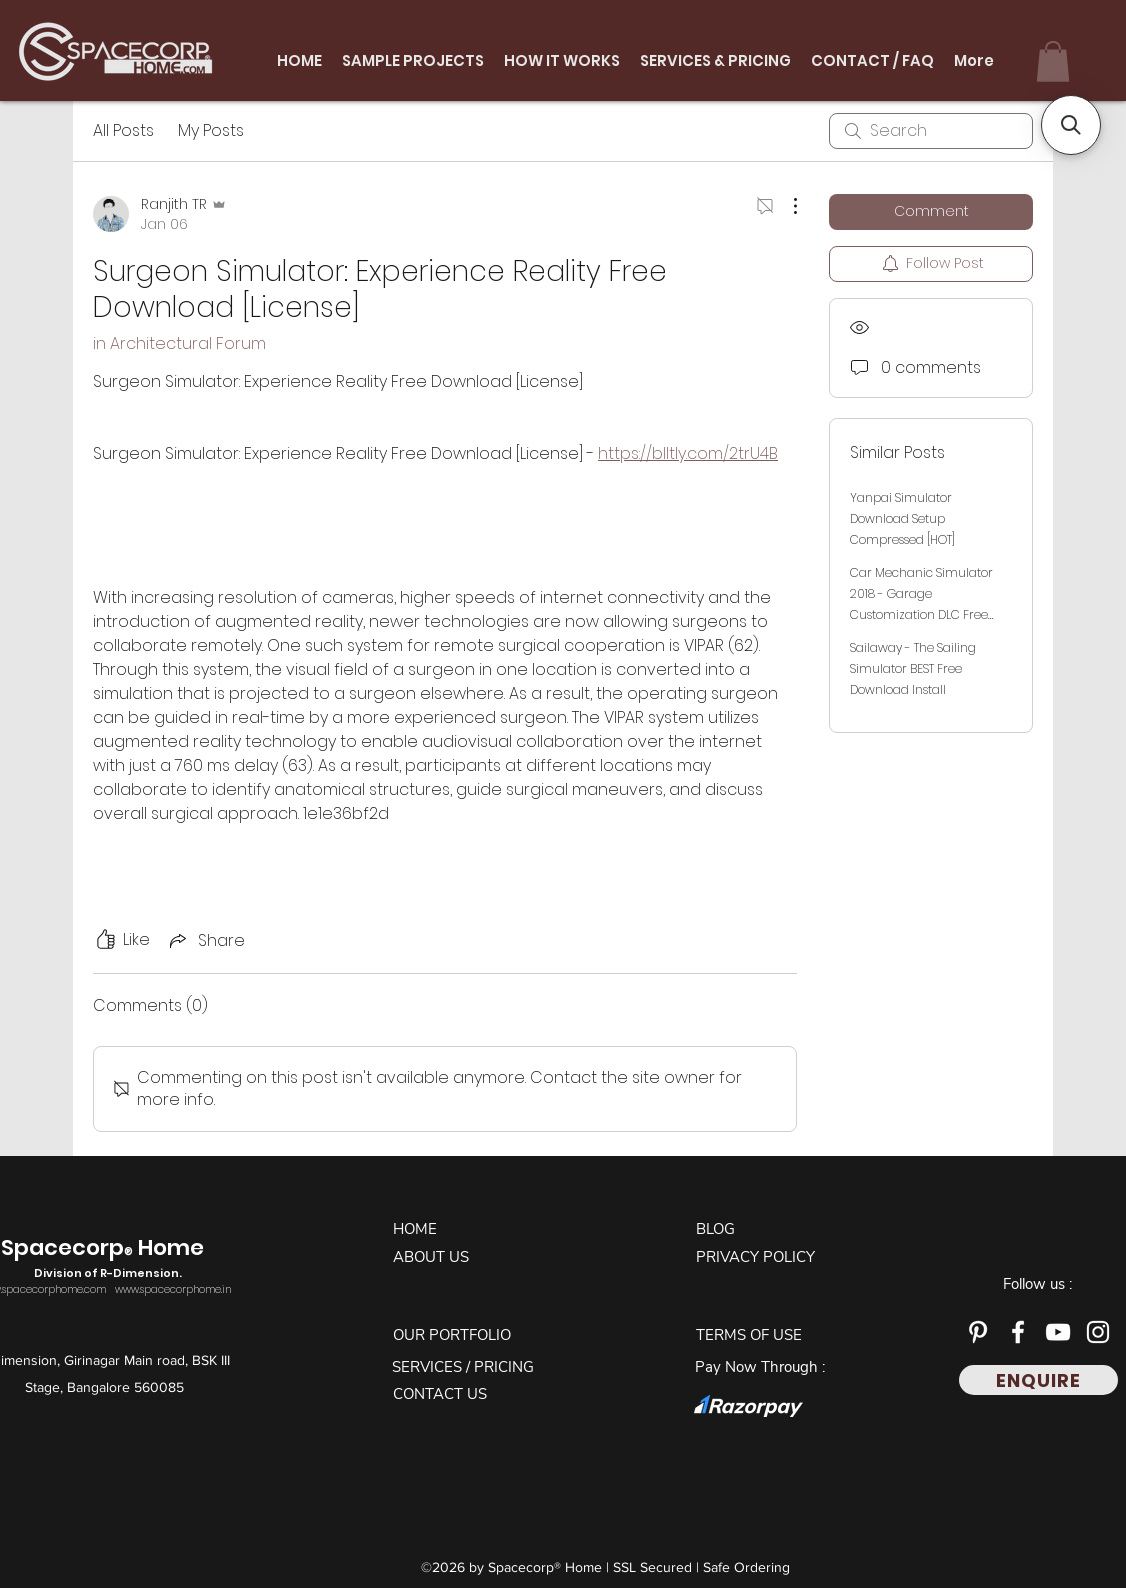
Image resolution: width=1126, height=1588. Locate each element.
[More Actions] (785, 206)
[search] (931, 131)
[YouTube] (1058, 1332)
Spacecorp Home (105, 1258)
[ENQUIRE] (1038, 1380)
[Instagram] (1098, 1332)
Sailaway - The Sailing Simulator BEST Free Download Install (913, 668)
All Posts (123, 130)
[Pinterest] (978, 1332)
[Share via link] (205, 940)
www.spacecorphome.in (173, 1289)
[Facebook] (1018, 1332)
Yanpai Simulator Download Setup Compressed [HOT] (902, 518)
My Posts (211, 130)
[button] (1053, 61)
